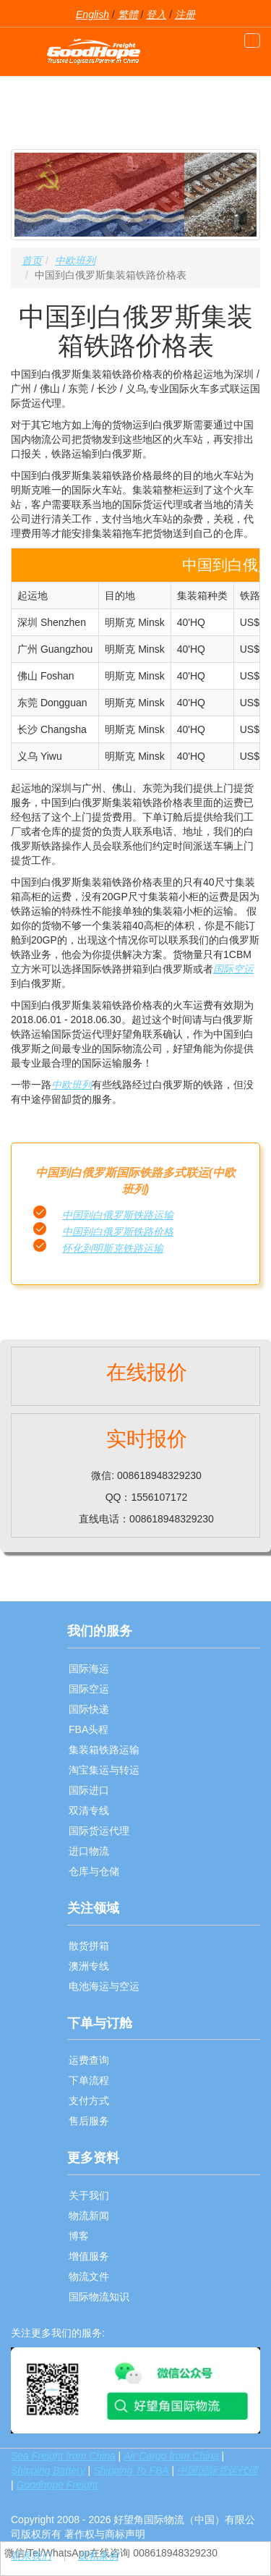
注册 (185, 14)
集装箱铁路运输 (104, 1749)
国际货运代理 (99, 1830)
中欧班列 (75, 260)
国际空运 (233, 969)
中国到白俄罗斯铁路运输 (117, 1215)
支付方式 (89, 2100)
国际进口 (89, 1790)
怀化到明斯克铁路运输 (112, 1248)
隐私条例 (98, 2556)
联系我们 (31, 2556)
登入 (156, 14)
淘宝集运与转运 (104, 1770)
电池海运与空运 (104, 1986)
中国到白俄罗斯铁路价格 (117, 1231)
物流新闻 (89, 2215)
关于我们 (89, 2195)
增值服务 (89, 2256)
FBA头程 (88, 1729)
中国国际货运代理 (217, 2470)
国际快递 (89, 1709)
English (92, 14)
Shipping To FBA (131, 2470)
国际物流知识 (99, 2296)
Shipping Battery (48, 2470)
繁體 (128, 14)
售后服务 (89, 2121)
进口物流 (89, 1851)
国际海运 (89, 1668)
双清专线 (89, 1810)
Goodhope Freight (57, 2485)
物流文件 (89, 2276)
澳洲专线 (89, 1966)
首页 (32, 260)
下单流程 (89, 2080)
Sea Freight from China (63, 2456)
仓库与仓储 (94, 1871)
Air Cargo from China (171, 2456)
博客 (79, 2236)
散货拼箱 (89, 1946)
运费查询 (89, 2060)
